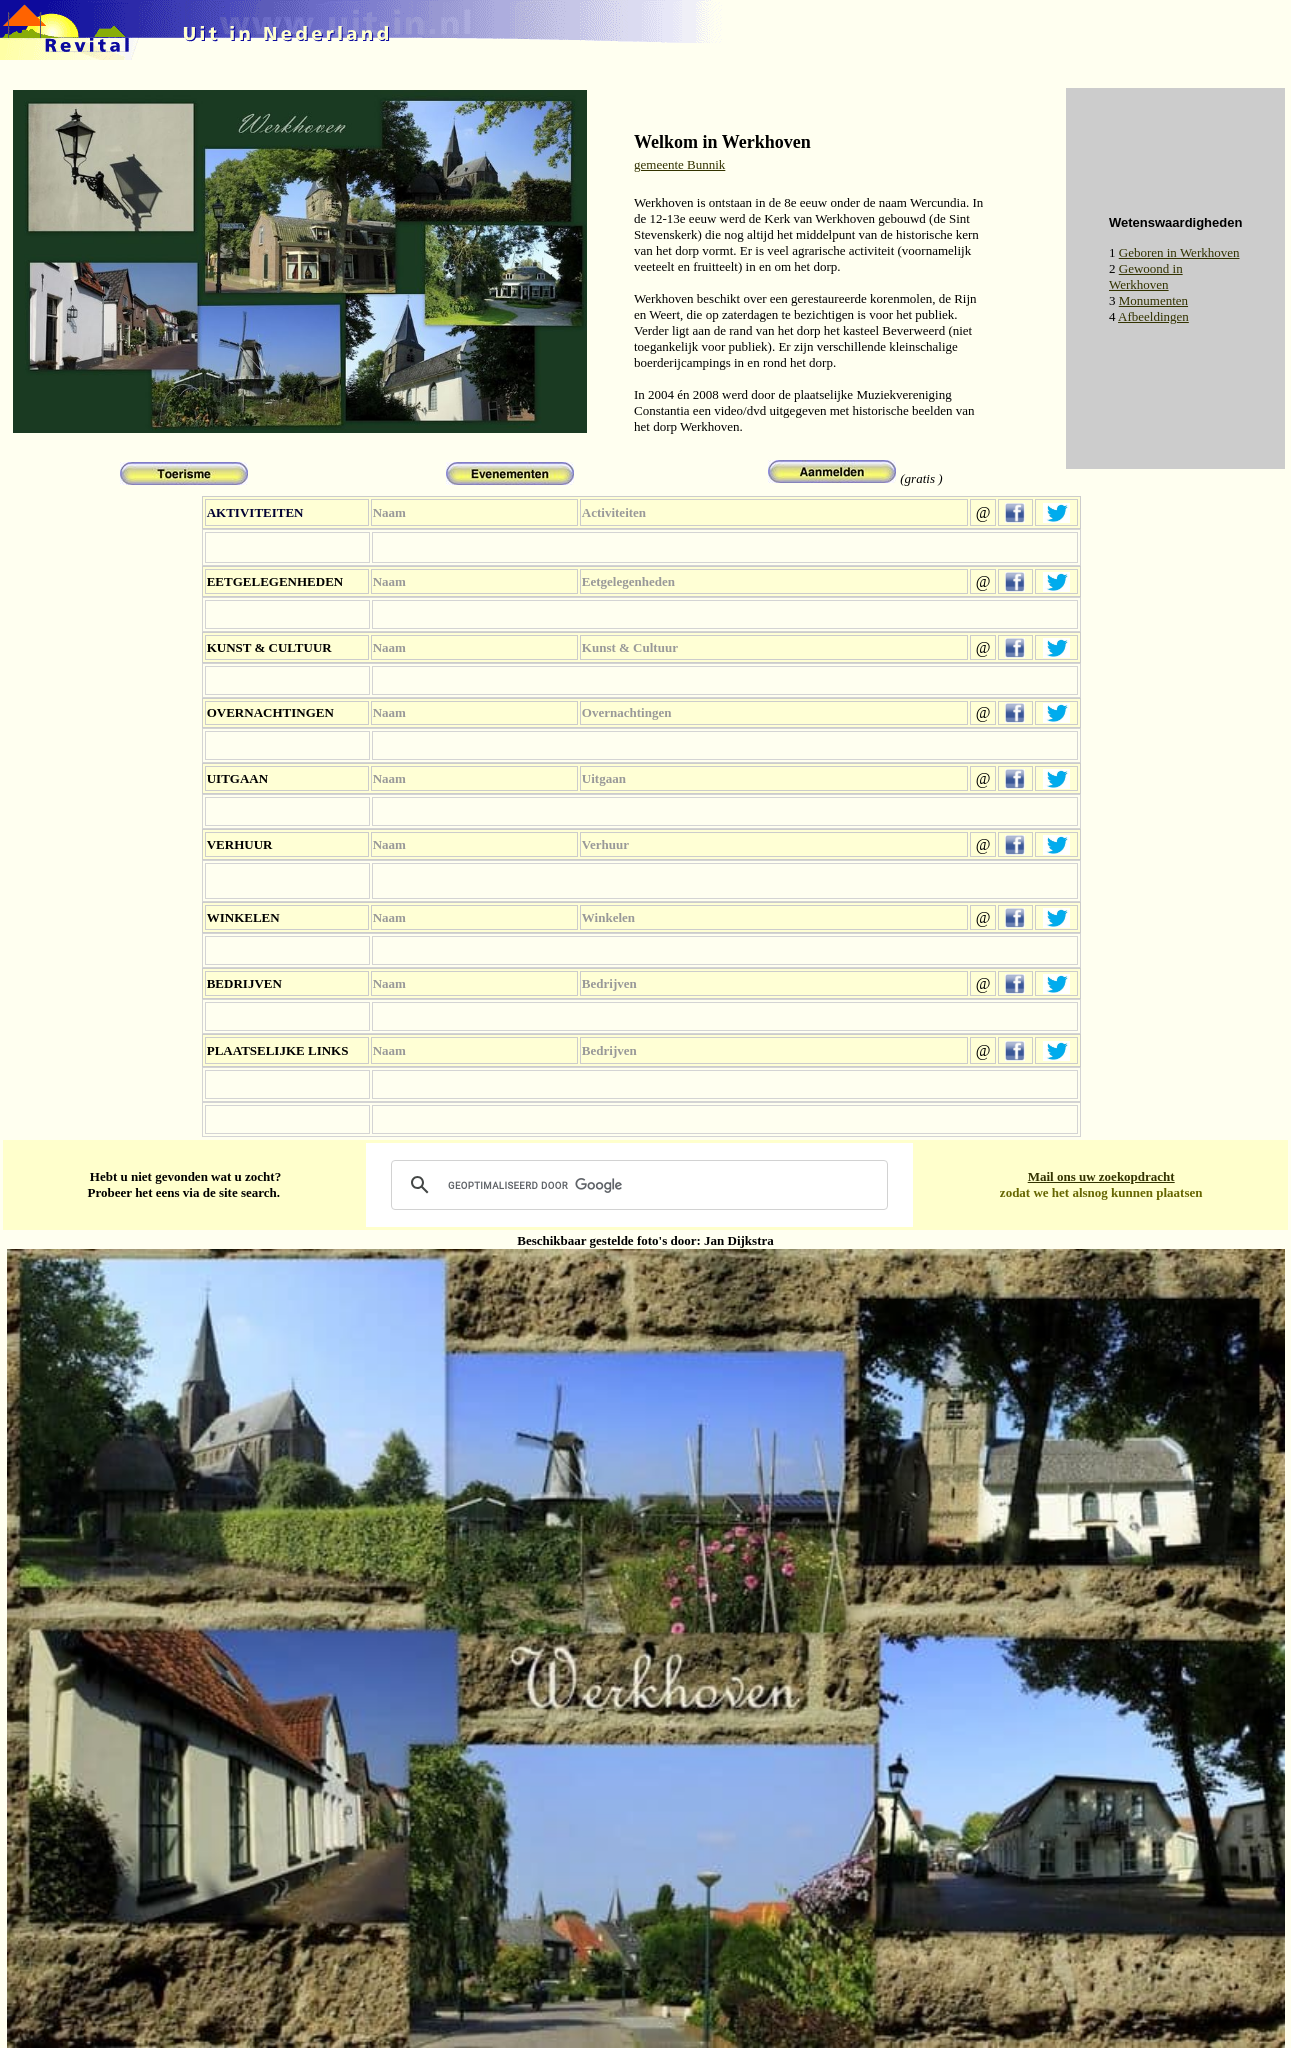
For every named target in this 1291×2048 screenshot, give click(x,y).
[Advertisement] (825, 99)
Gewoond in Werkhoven (1146, 276)
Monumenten (1153, 300)
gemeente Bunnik (679, 164)
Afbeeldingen (1153, 316)
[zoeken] (636, 1185)
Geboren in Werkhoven (1179, 252)
